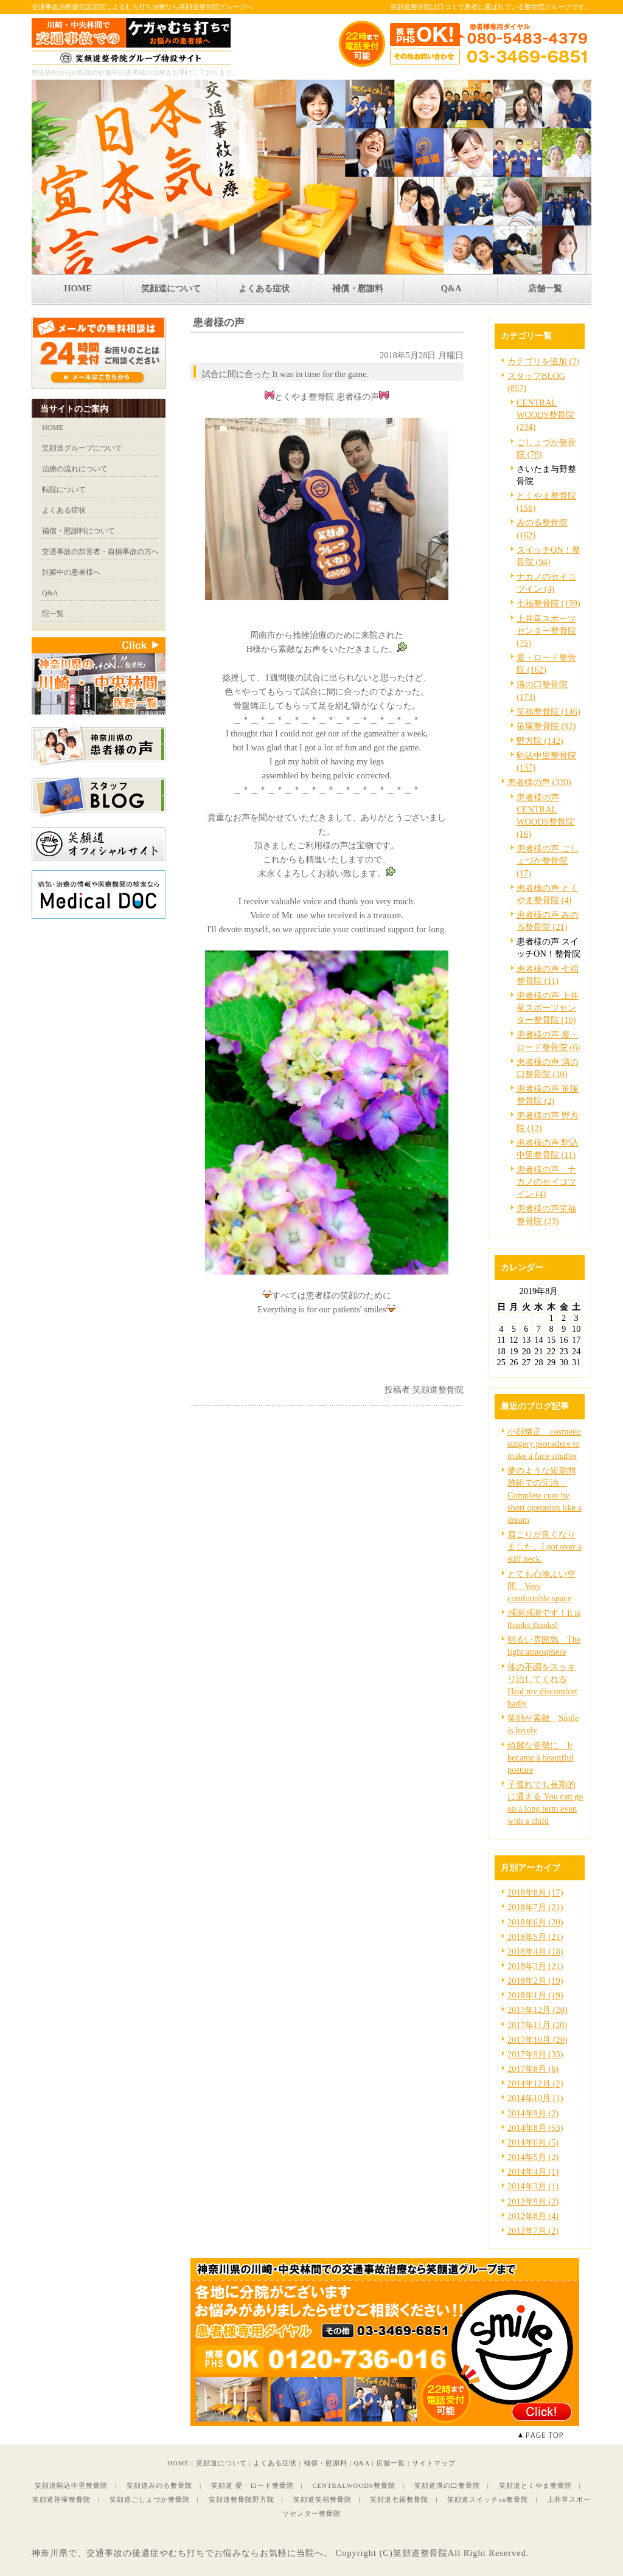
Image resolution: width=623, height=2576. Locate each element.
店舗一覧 (390, 2463)
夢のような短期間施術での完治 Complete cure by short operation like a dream (544, 1495)
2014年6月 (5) (533, 2142)
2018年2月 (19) (535, 1981)
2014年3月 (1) (533, 2186)
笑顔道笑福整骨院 (322, 2499)
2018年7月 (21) (535, 1907)
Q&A (361, 2463)
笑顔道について (221, 2463)
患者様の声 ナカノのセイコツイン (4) (546, 1182)
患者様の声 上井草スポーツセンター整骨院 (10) (548, 1008)
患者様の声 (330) (539, 782)
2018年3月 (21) (535, 1966)
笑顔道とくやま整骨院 (535, 2485)
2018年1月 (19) (535, 1995)
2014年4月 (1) (533, 2171)
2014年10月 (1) (535, 2098)
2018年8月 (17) (535, 1892)
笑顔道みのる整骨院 (159, 2485)
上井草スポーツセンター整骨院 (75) (546, 631)
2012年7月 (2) (533, 2230)
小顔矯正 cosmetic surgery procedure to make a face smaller (544, 1444)
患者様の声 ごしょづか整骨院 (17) (548, 860)
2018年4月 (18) (535, 1951)
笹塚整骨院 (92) (546, 726)
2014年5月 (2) (533, 2157)
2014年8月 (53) (535, 2128)
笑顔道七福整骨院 (399, 2499)
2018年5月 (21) (535, 1937)
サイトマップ (434, 2463)
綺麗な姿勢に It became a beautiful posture (540, 1757)
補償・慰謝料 (325, 2463)
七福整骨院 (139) (548, 603)
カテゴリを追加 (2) (543, 361)
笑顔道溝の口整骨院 (447, 2485)
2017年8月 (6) (533, 2069)
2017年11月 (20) (537, 2025)
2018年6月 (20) (535, 1922)
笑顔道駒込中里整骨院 (71, 2485)
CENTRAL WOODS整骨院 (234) (545, 415)
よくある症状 (275, 2463)
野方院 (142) (540, 741)
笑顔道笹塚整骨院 (61, 2499)
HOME (178, 2463)
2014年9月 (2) (533, 2113)
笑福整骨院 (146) (548, 711)
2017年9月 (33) (535, 2054)
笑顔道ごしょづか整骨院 (150, 2499)
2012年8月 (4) (533, 2216)
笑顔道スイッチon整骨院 (487, 2499)
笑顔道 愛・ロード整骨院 (252, 2485)
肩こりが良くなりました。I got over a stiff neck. (544, 1546)
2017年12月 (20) (537, 2010)
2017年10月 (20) (537, 2040)
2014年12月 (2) (535, 2083)
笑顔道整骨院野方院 (241, 2499)
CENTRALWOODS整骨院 (353, 2485)
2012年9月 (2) (533, 2201)
